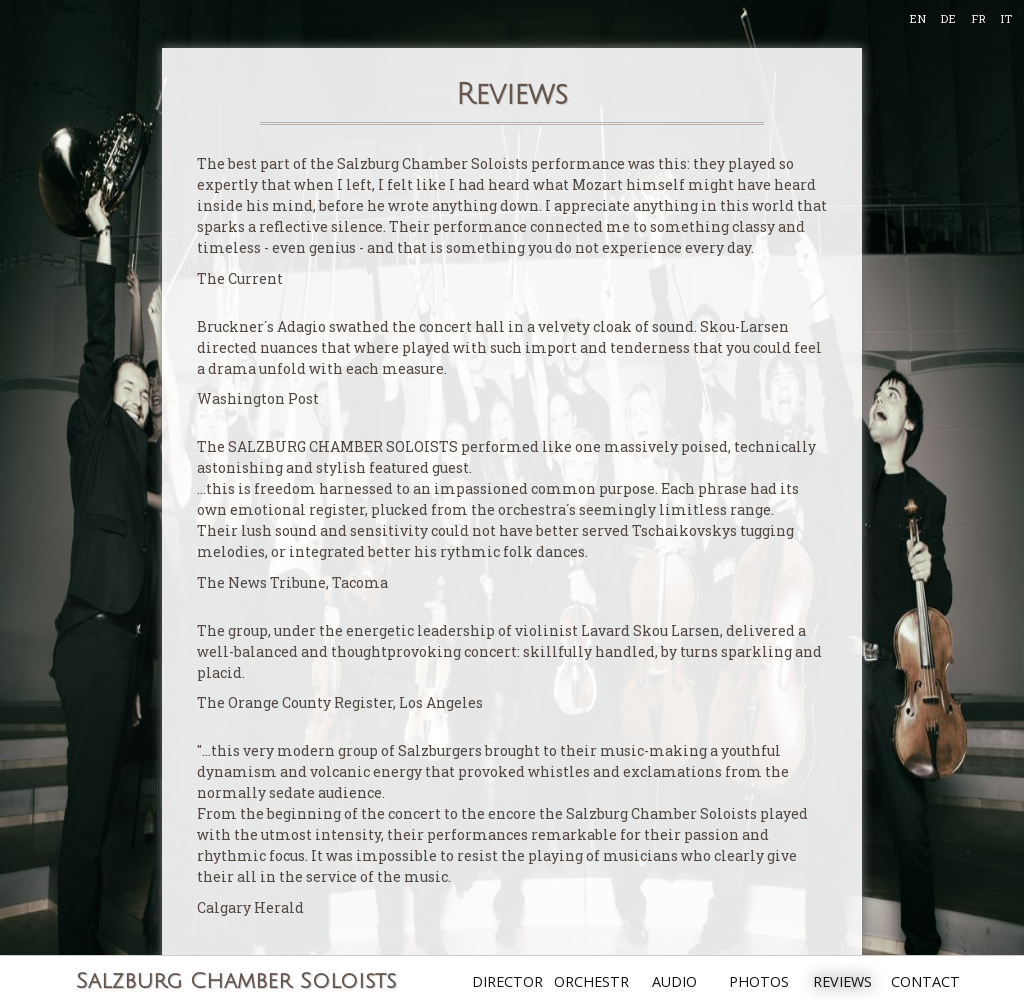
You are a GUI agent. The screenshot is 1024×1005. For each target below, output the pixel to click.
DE (948, 18)
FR (978, 18)
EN (917, 18)
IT (1006, 18)
